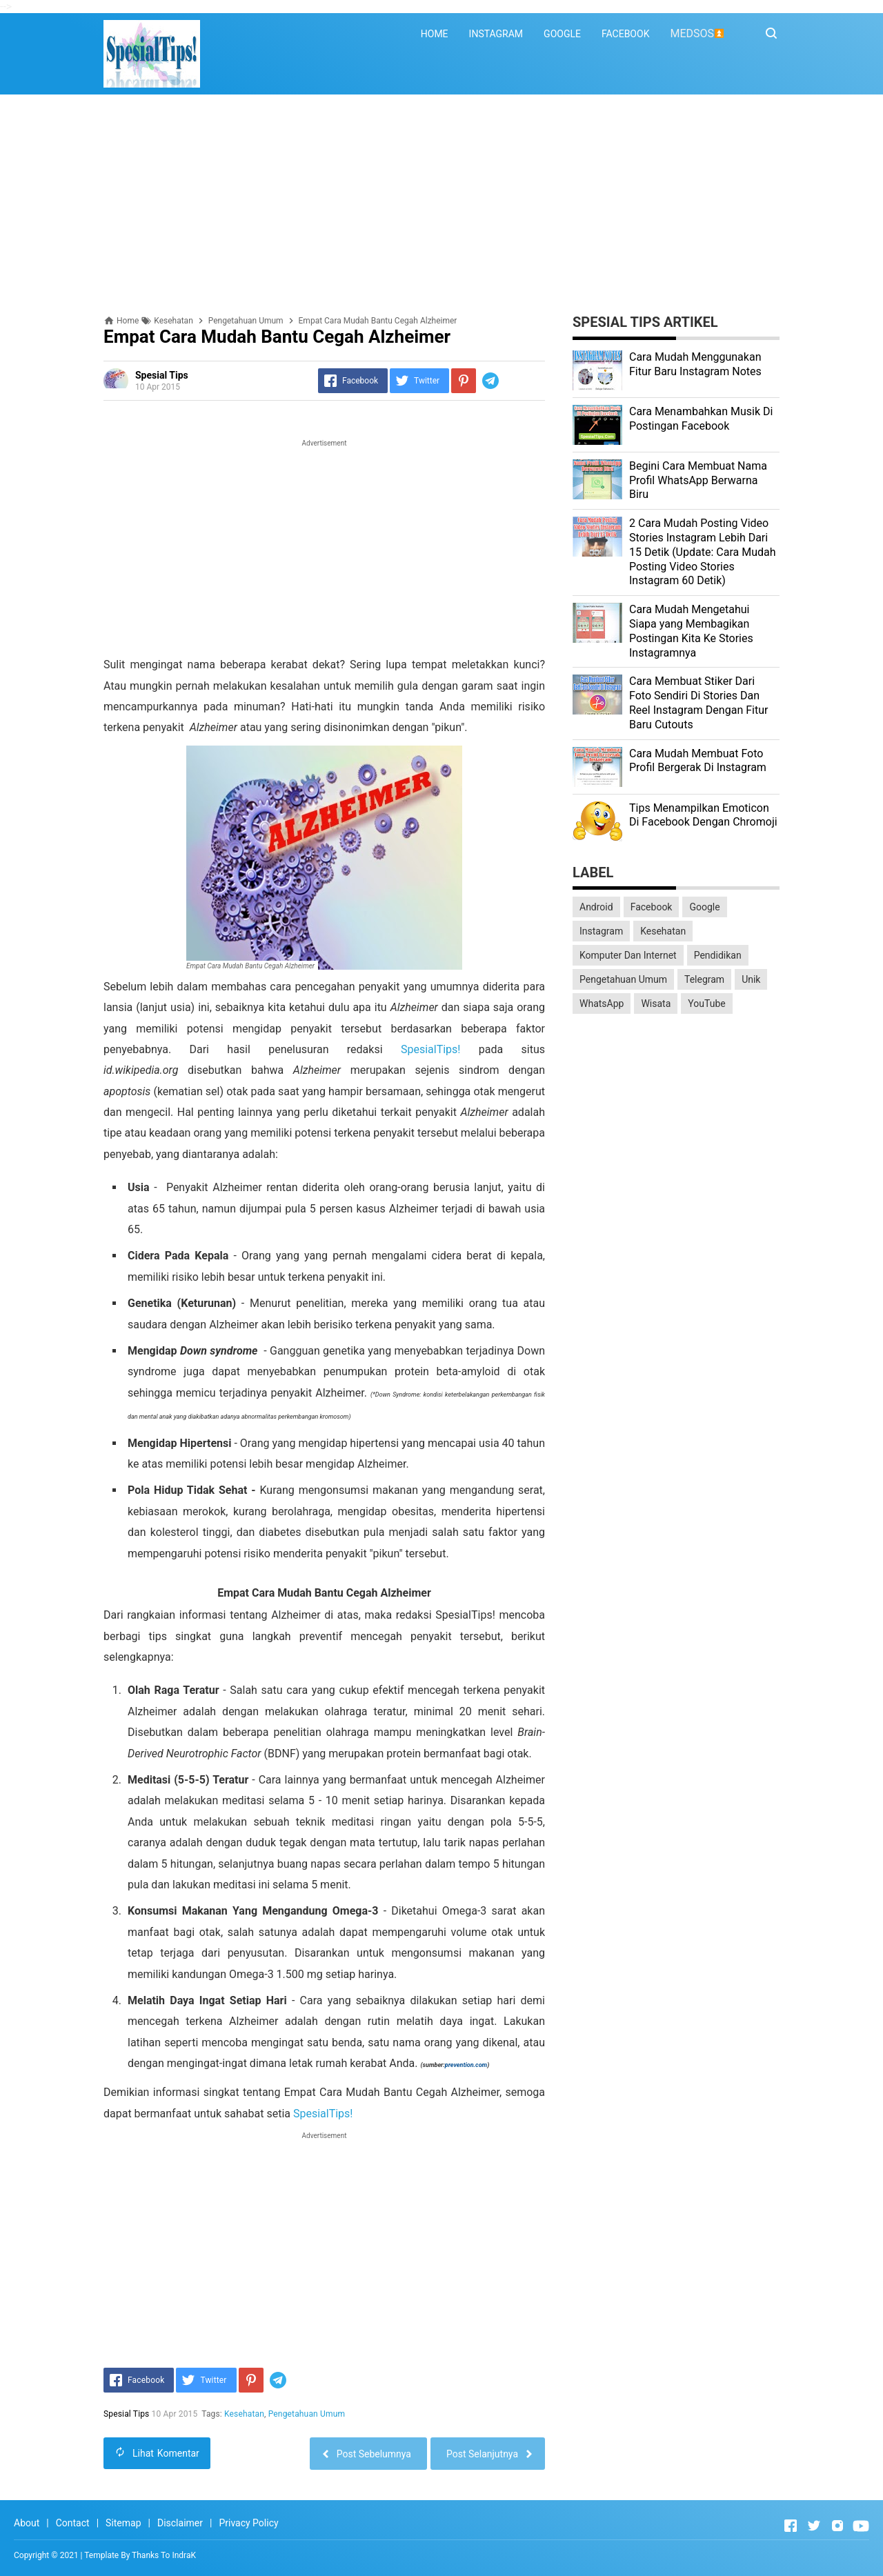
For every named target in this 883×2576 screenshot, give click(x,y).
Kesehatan (244, 2414)
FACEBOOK (625, 33)
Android (596, 906)
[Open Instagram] (837, 2525)
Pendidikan (718, 955)
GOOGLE (562, 33)
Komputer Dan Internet (628, 955)
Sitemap (123, 2522)
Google (704, 906)
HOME (434, 33)
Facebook (652, 906)
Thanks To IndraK (164, 2555)
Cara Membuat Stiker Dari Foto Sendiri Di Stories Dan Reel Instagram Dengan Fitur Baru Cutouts (698, 702)
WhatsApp (601, 1003)
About (26, 2522)
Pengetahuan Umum (306, 2414)
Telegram (704, 979)
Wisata (656, 1003)
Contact (73, 2522)
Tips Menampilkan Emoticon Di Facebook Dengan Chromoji (703, 815)
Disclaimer (180, 2522)
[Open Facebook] (790, 2525)
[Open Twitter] (814, 2525)
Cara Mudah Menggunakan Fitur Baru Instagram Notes (695, 364)
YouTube (706, 1003)
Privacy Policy (248, 2522)
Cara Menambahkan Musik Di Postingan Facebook (701, 418)
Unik (751, 979)
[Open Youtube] (861, 2525)
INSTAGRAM (496, 33)
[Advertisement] (441, 204)
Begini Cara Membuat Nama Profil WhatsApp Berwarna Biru (698, 480)
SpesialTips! (431, 1049)
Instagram (601, 931)
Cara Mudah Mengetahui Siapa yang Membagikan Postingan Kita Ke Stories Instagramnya (691, 631)
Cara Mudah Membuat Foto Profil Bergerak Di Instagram (697, 761)
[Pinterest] (463, 380)
